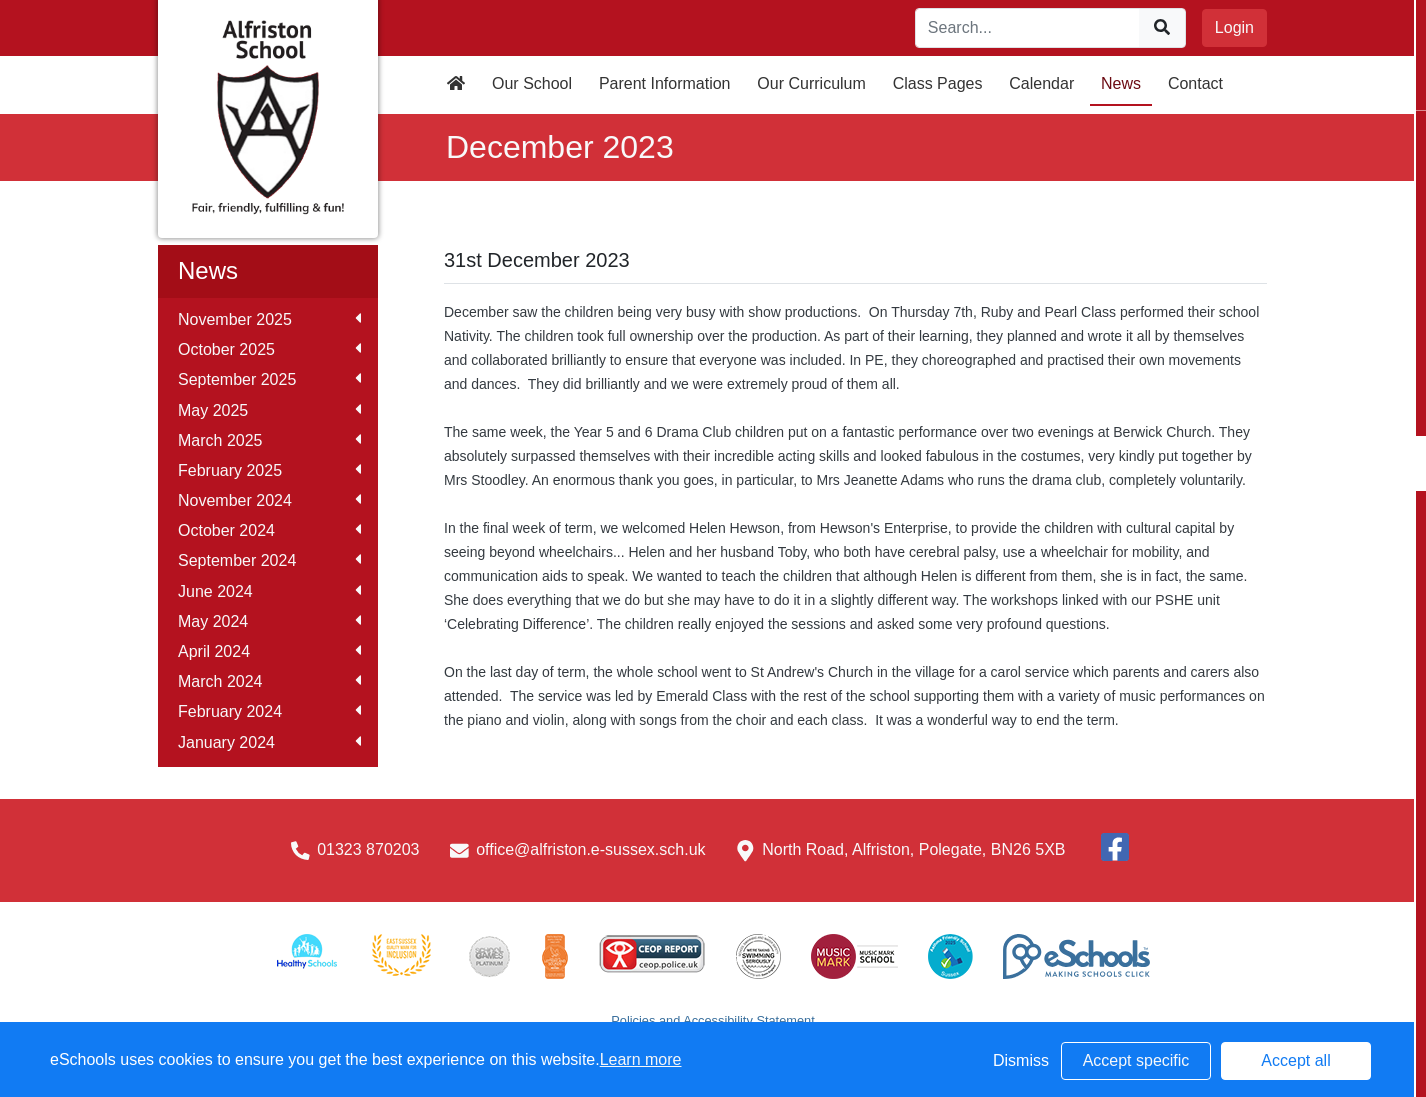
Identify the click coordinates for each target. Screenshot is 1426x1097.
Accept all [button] (1295, 1060)
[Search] (1028, 28)
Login (1234, 27)
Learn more (641, 1059)
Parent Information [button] (665, 83)
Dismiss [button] (1021, 1060)
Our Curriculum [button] (811, 83)
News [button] (1121, 83)
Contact (1195, 83)
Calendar (1041, 83)
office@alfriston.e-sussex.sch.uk (590, 849)
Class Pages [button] (938, 83)
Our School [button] (532, 83)
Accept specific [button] (1136, 1060)
